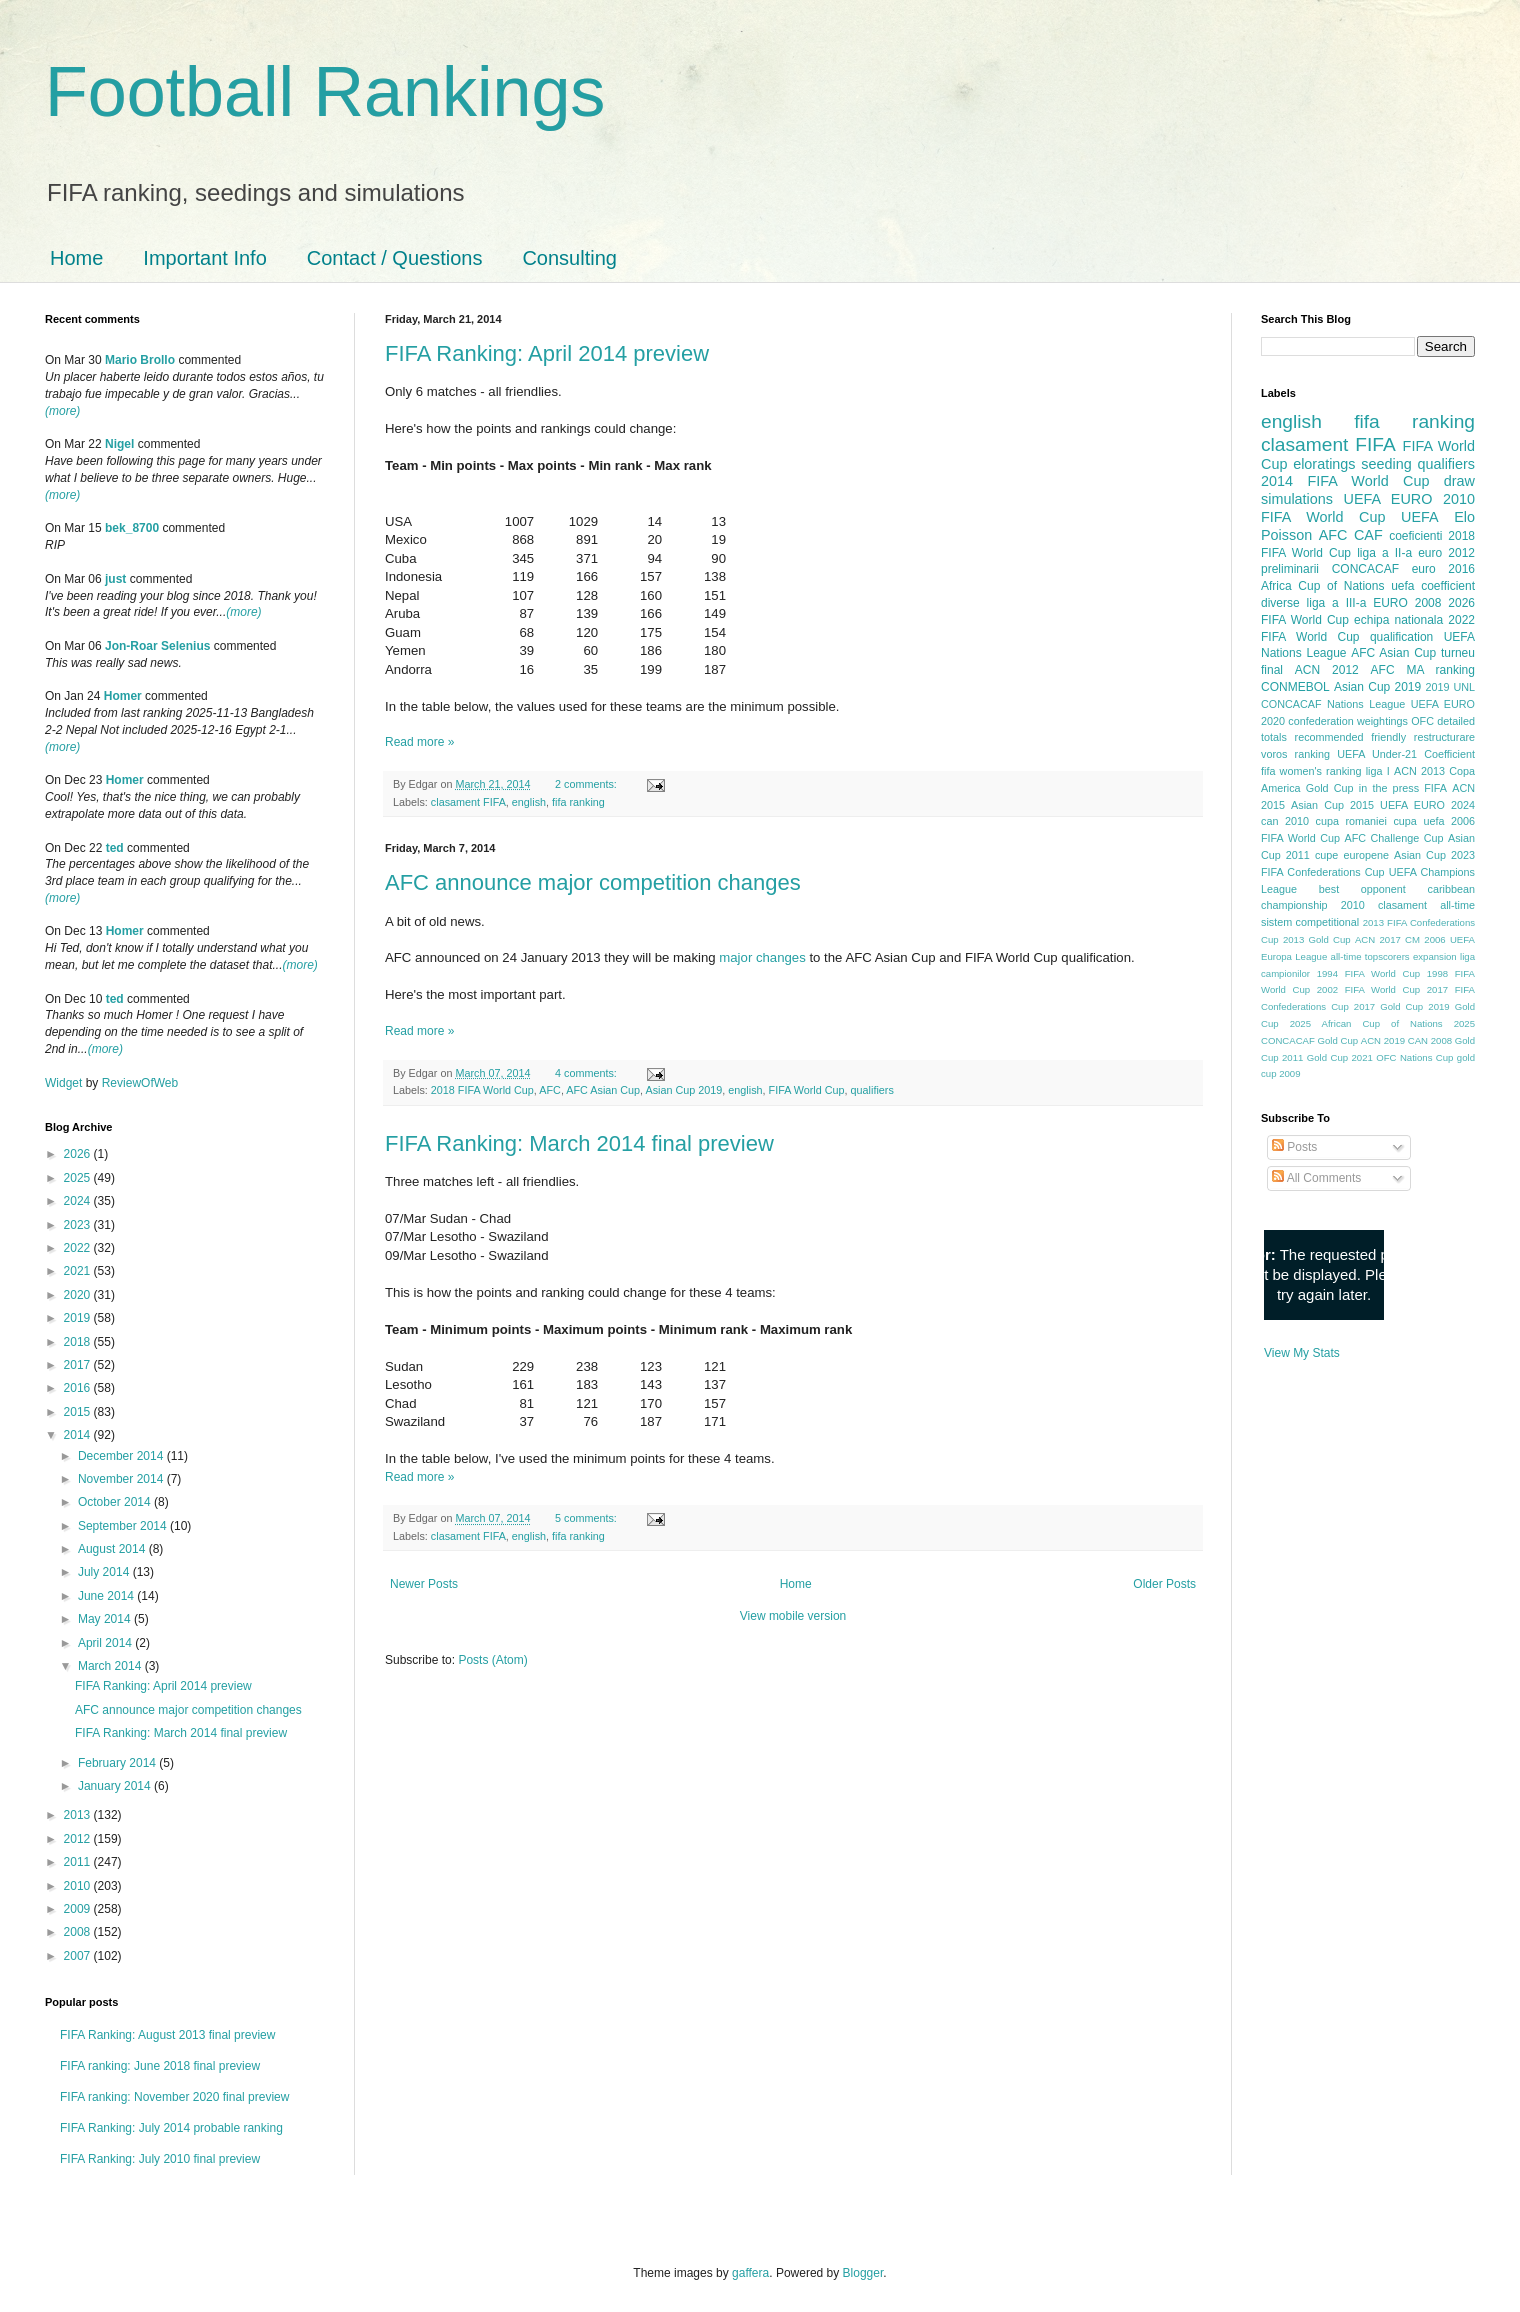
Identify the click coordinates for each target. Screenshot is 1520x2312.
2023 (79, 1225)
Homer (123, 696)
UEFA (1420, 517)
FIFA (1435, 788)
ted (115, 848)
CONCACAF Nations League (1333, 704)
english (529, 802)
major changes (762, 957)
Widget (65, 1083)
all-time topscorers (1370, 956)
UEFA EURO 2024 (1427, 805)
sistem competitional (1310, 922)
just (115, 579)
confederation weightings (1348, 721)
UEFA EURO (1388, 499)
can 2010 (1285, 821)
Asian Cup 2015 (1332, 805)
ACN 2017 (1378, 939)
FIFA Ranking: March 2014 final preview (579, 1143)
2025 (79, 1178)
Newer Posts (424, 1584)
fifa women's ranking (1311, 771)
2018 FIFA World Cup (482, 1090)
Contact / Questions (395, 258)
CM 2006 (1425, 939)
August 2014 (113, 1549)
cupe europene (1352, 855)
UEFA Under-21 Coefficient (1406, 754)
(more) (62, 411)
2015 (79, 1412)
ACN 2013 (1419, 771)
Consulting (569, 258)
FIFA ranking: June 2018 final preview (160, 2066)
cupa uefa (1418, 821)
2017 (79, 1365)
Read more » (419, 742)
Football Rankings (325, 92)
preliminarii (1290, 569)
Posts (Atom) (492, 1660)
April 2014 (106, 1643)
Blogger (863, 2273)
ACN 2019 (1383, 1040)
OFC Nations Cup (1414, 1057)
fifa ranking (578, 802)
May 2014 (106, 1619)
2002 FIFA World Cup (1368, 989)
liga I (1378, 771)
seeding (1386, 464)
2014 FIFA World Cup (1345, 481)
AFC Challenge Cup (1393, 838)
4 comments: (587, 1073)
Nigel (119, 444)
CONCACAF (1365, 569)
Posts (1294, 1147)
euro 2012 (1446, 553)
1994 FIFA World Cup (1368, 973)
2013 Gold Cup (1317, 939)
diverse (1280, 603)
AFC (550, 1090)
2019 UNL (1450, 687)
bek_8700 (132, 528)
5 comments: (587, 1518)
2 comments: (587, 784)
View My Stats (1302, 1353)
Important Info (204, 258)
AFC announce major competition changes (593, 882)
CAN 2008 (1430, 1040)
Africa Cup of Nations (1322, 586)
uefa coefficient (1433, 586)
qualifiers (872, 1090)
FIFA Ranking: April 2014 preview (547, 353)
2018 (79, 1342)
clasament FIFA (468, 802)
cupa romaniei (1351, 821)
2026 (79, 1154)
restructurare (1444, 737)
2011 (79, 1862)
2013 (79, 1815)
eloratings (1324, 464)
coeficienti (1415, 536)
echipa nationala (1398, 620)
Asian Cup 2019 (684, 1090)
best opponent (1362, 889)
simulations (1297, 499)
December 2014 (122, 1456)
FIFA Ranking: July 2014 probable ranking (171, 2128)
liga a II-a (1384, 553)
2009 (79, 1909)
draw (1459, 481)
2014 (79, 1435)
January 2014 (116, 1786)
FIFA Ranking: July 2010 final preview (160, 2159)
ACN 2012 (1327, 670)
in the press (1389, 788)
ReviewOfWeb (140, 1083)
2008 (79, 1932)
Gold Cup (1330, 788)
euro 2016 (1443, 569)
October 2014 (116, 1502)
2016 (79, 1388)
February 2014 (118, 1763)
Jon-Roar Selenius (157, 646)
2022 (79, 1248)
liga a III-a (1337, 603)
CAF (1368, 535)
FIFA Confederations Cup (1323, 872)
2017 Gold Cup (1388, 1006)
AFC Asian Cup (603, 1090)
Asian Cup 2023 (1434, 855)
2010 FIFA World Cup (1368, 508)
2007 (79, 1956)
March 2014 (111, 1666)
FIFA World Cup (807, 1090)
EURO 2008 (1407, 603)
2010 (79, 1886)
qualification (1401, 637)
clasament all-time (1426, 905)
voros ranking (1295, 754)
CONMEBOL (1295, 687)
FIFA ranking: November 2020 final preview (174, 2097)
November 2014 (122, 1479)
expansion (1435, 956)
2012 (79, 1839)
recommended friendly (1351, 737)
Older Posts (1164, 1584)
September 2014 (124, 1526)
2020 (79, 1295)
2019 (79, 1318)
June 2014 (107, 1596)
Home (76, 258)
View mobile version (793, 1616)
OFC (1422, 721)
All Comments (1316, 1178)
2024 (79, 1201)
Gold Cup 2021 (1340, 1057)
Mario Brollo (140, 360)
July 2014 (105, 1572)
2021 (79, 1271)
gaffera (750, 2273)
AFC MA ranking (1423, 670)
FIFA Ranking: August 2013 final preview (167, 2035)
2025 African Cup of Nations (1366, 1023)
